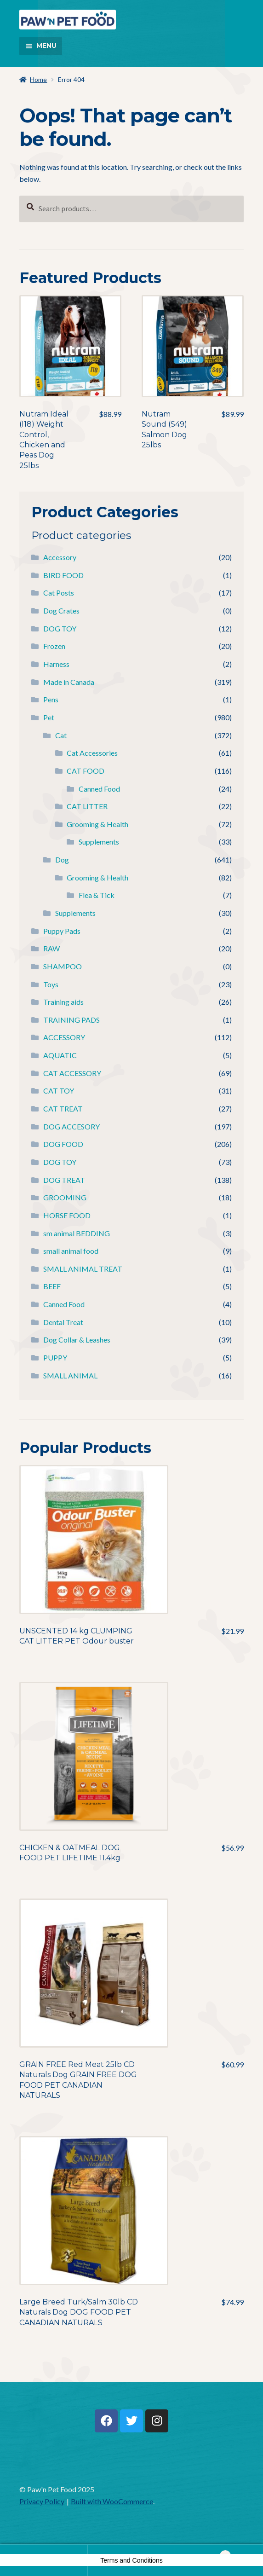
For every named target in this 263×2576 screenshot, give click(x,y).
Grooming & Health (97, 824)
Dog (62, 859)
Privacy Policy (41, 2501)
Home (38, 79)
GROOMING (64, 1197)
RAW (51, 948)
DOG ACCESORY (71, 1126)
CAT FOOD (85, 770)
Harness (56, 664)
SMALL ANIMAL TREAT (82, 1268)
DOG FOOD (63, 1144)
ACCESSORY (64, 1037)
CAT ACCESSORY (72, 1073)
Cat (61, 735)
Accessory (59, 557)
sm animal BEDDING (76, 1233)
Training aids (63, 1001)
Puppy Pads (61, 930)
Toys (50, 984)
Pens (50, 699)
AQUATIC (60, 1055)
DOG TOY (59, 628)
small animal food (70, 1250)
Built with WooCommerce (112, 2501)
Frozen (54, 646)
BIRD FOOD (63, 575)
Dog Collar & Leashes (76, 1339)
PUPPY (55, 1357)
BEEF (52, 1286)
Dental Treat (63, 1322)
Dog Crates (61, 610)
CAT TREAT (63, 1108)
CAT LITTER (87, 806)
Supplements (99, 841)
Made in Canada (68, 681)
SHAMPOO (62, 966)
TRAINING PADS (71, 1019)
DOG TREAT (64, 1179)
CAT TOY (58, 1090)
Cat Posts (58, 592)
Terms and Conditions (131, 2560)
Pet (48, 717)
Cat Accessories (92, 752)
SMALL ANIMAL (70, 1375)
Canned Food (99, 788)
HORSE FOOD (67, 1215)
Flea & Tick (96, 895)
